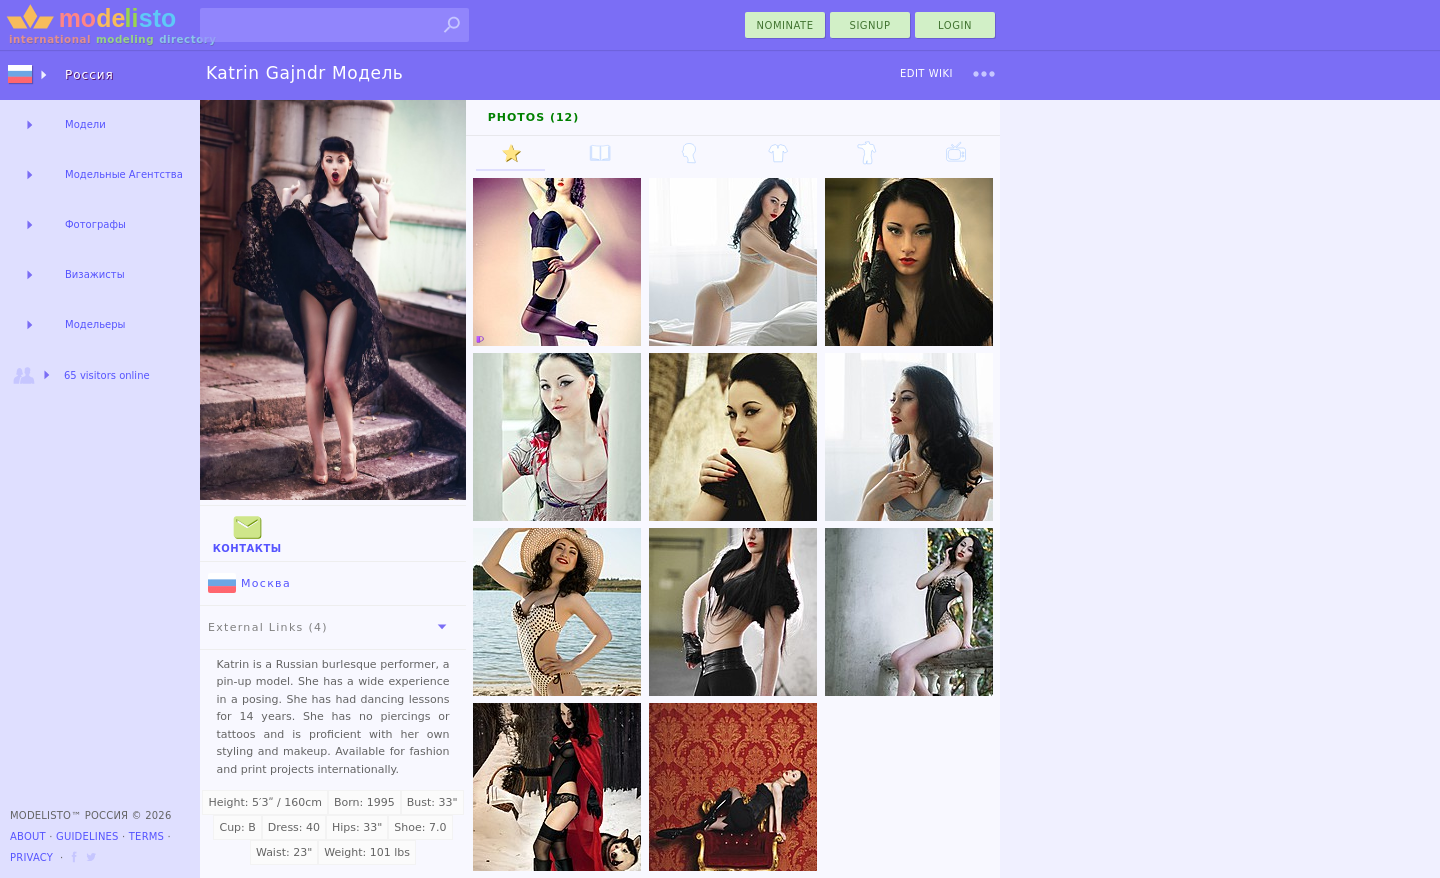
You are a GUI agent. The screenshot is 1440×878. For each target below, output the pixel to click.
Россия (89, 75)
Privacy (31, 857)
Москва (249, 583)
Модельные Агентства (124, 174)
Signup (870, 25)
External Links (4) (331, 627)
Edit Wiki (926, 73)
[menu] (984, 74)
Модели (85, 124)
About (28, 836)
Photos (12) (534, 117)
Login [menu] (955, 25)
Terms (146, 836)
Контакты (247, 532)
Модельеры (95, 324)
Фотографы (95, 224)
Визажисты (95, 274)
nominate (785, 25)
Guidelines (87, 836)
